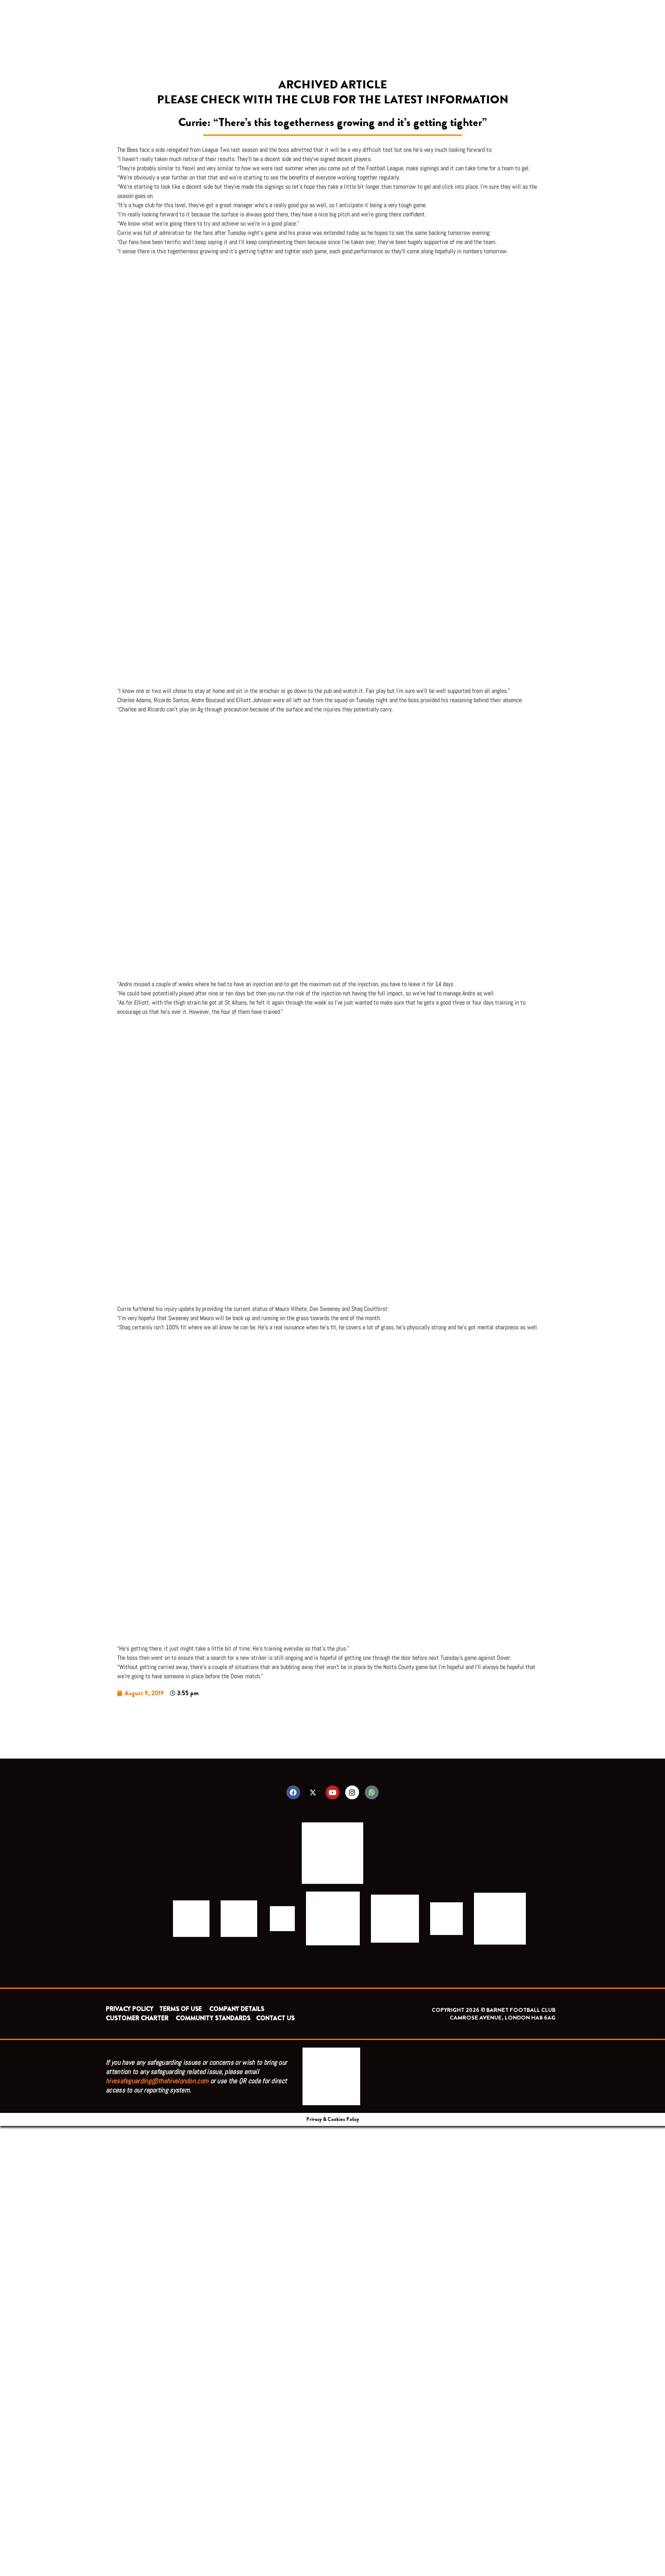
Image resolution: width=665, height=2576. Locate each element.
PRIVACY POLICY (129, 2009)
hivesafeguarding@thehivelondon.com (157, 2080)
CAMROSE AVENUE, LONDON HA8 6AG (502, 2017)
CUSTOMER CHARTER (137, 2018)
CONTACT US (275, 2018)
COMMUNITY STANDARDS (213, 2018)
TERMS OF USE (181, 2009)
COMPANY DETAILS (236, 2009)
